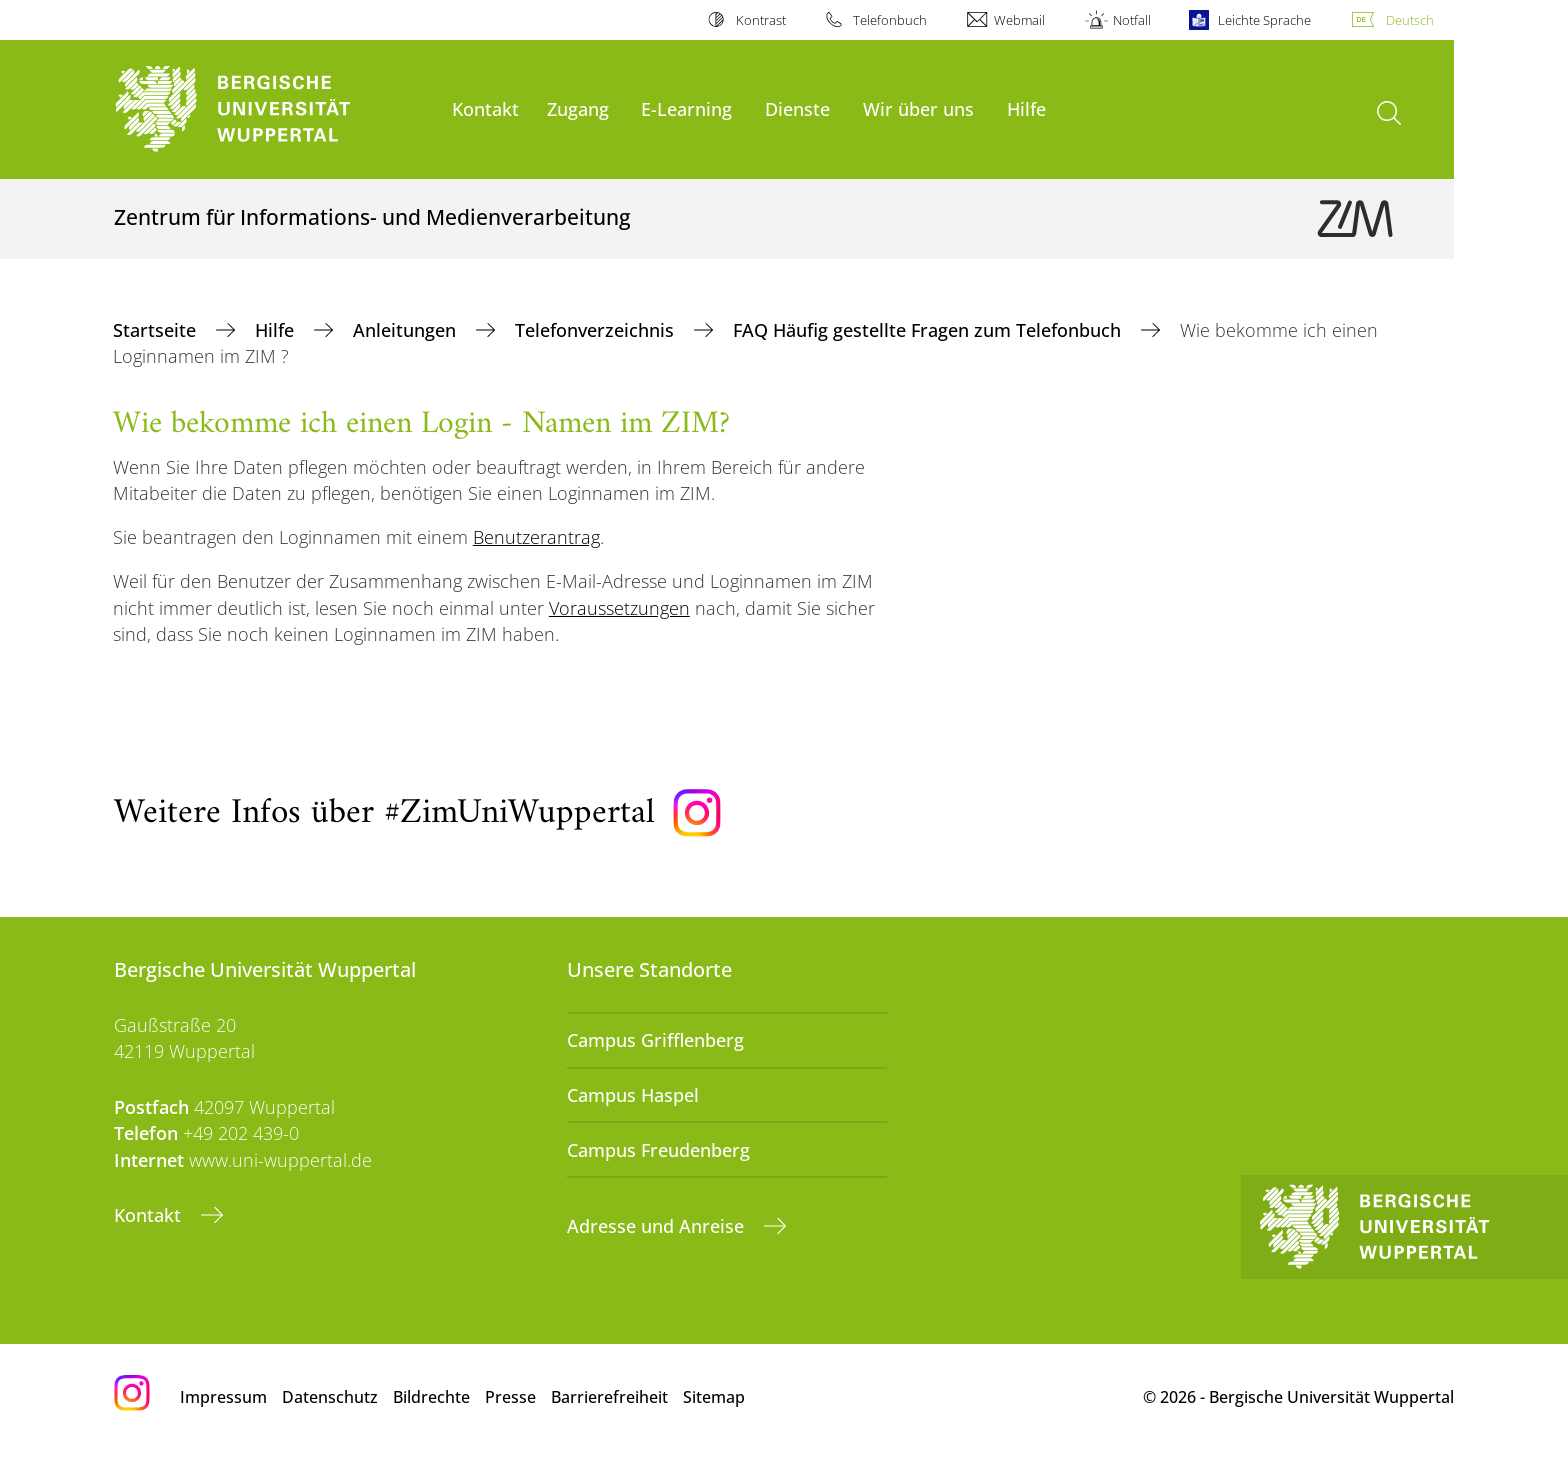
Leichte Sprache (1264, 20)
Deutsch (1410, 20)
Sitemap (714, 1397)
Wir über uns (918, 108)
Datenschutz (330, 1397)
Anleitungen (407, 330)
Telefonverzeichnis (597, 330)
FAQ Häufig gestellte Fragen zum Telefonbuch (929, 330)
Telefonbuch (890, 20)
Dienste (797, 108)
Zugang (578, 108)
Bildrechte (431, 1397)
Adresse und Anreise (658, 1226)
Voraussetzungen (619, 608)
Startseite (157, 330)
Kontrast (761, 20)
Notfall (1132, 20)
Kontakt (485, 108)
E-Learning (686, 108)
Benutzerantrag (536, 537)
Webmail (1019, 20)
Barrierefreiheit (609, 1397)
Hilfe (1026, 108)
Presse (510, 1397)
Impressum (223, 1397)
